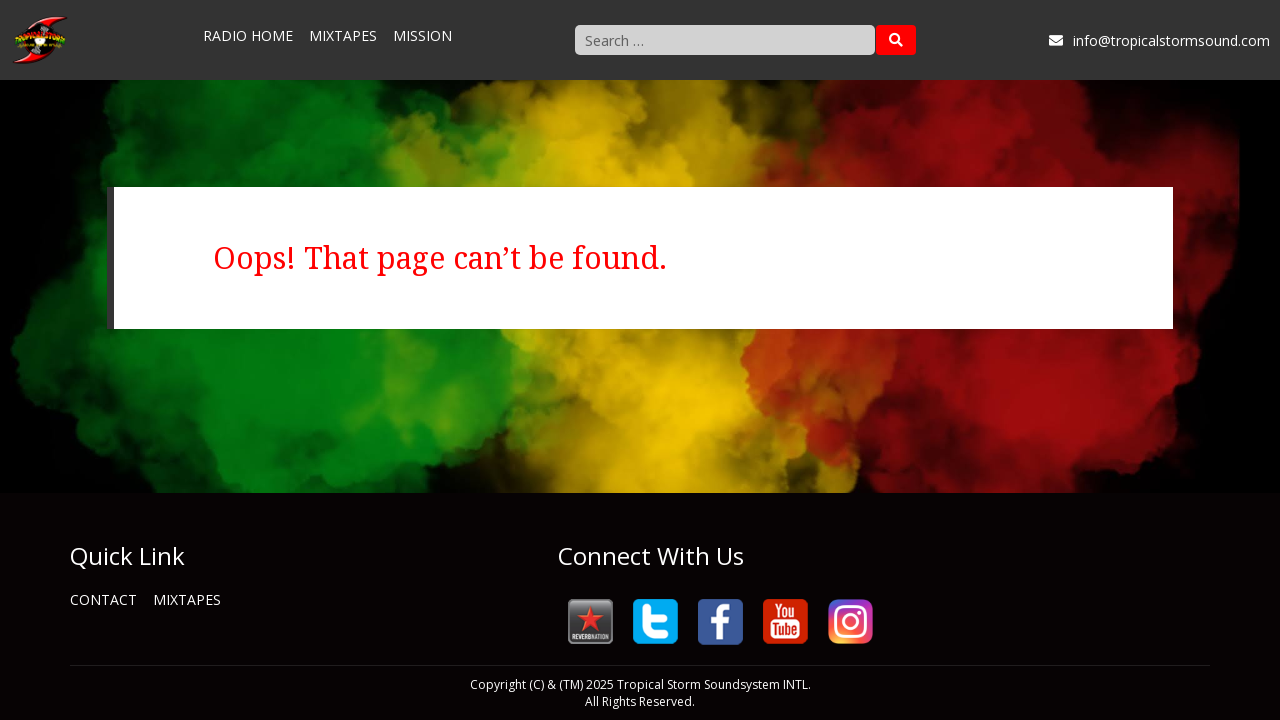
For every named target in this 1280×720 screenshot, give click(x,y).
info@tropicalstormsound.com (1159, 40)
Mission (422, 35)
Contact (103, 599)
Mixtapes (343, 35)
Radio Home (248, 35)
